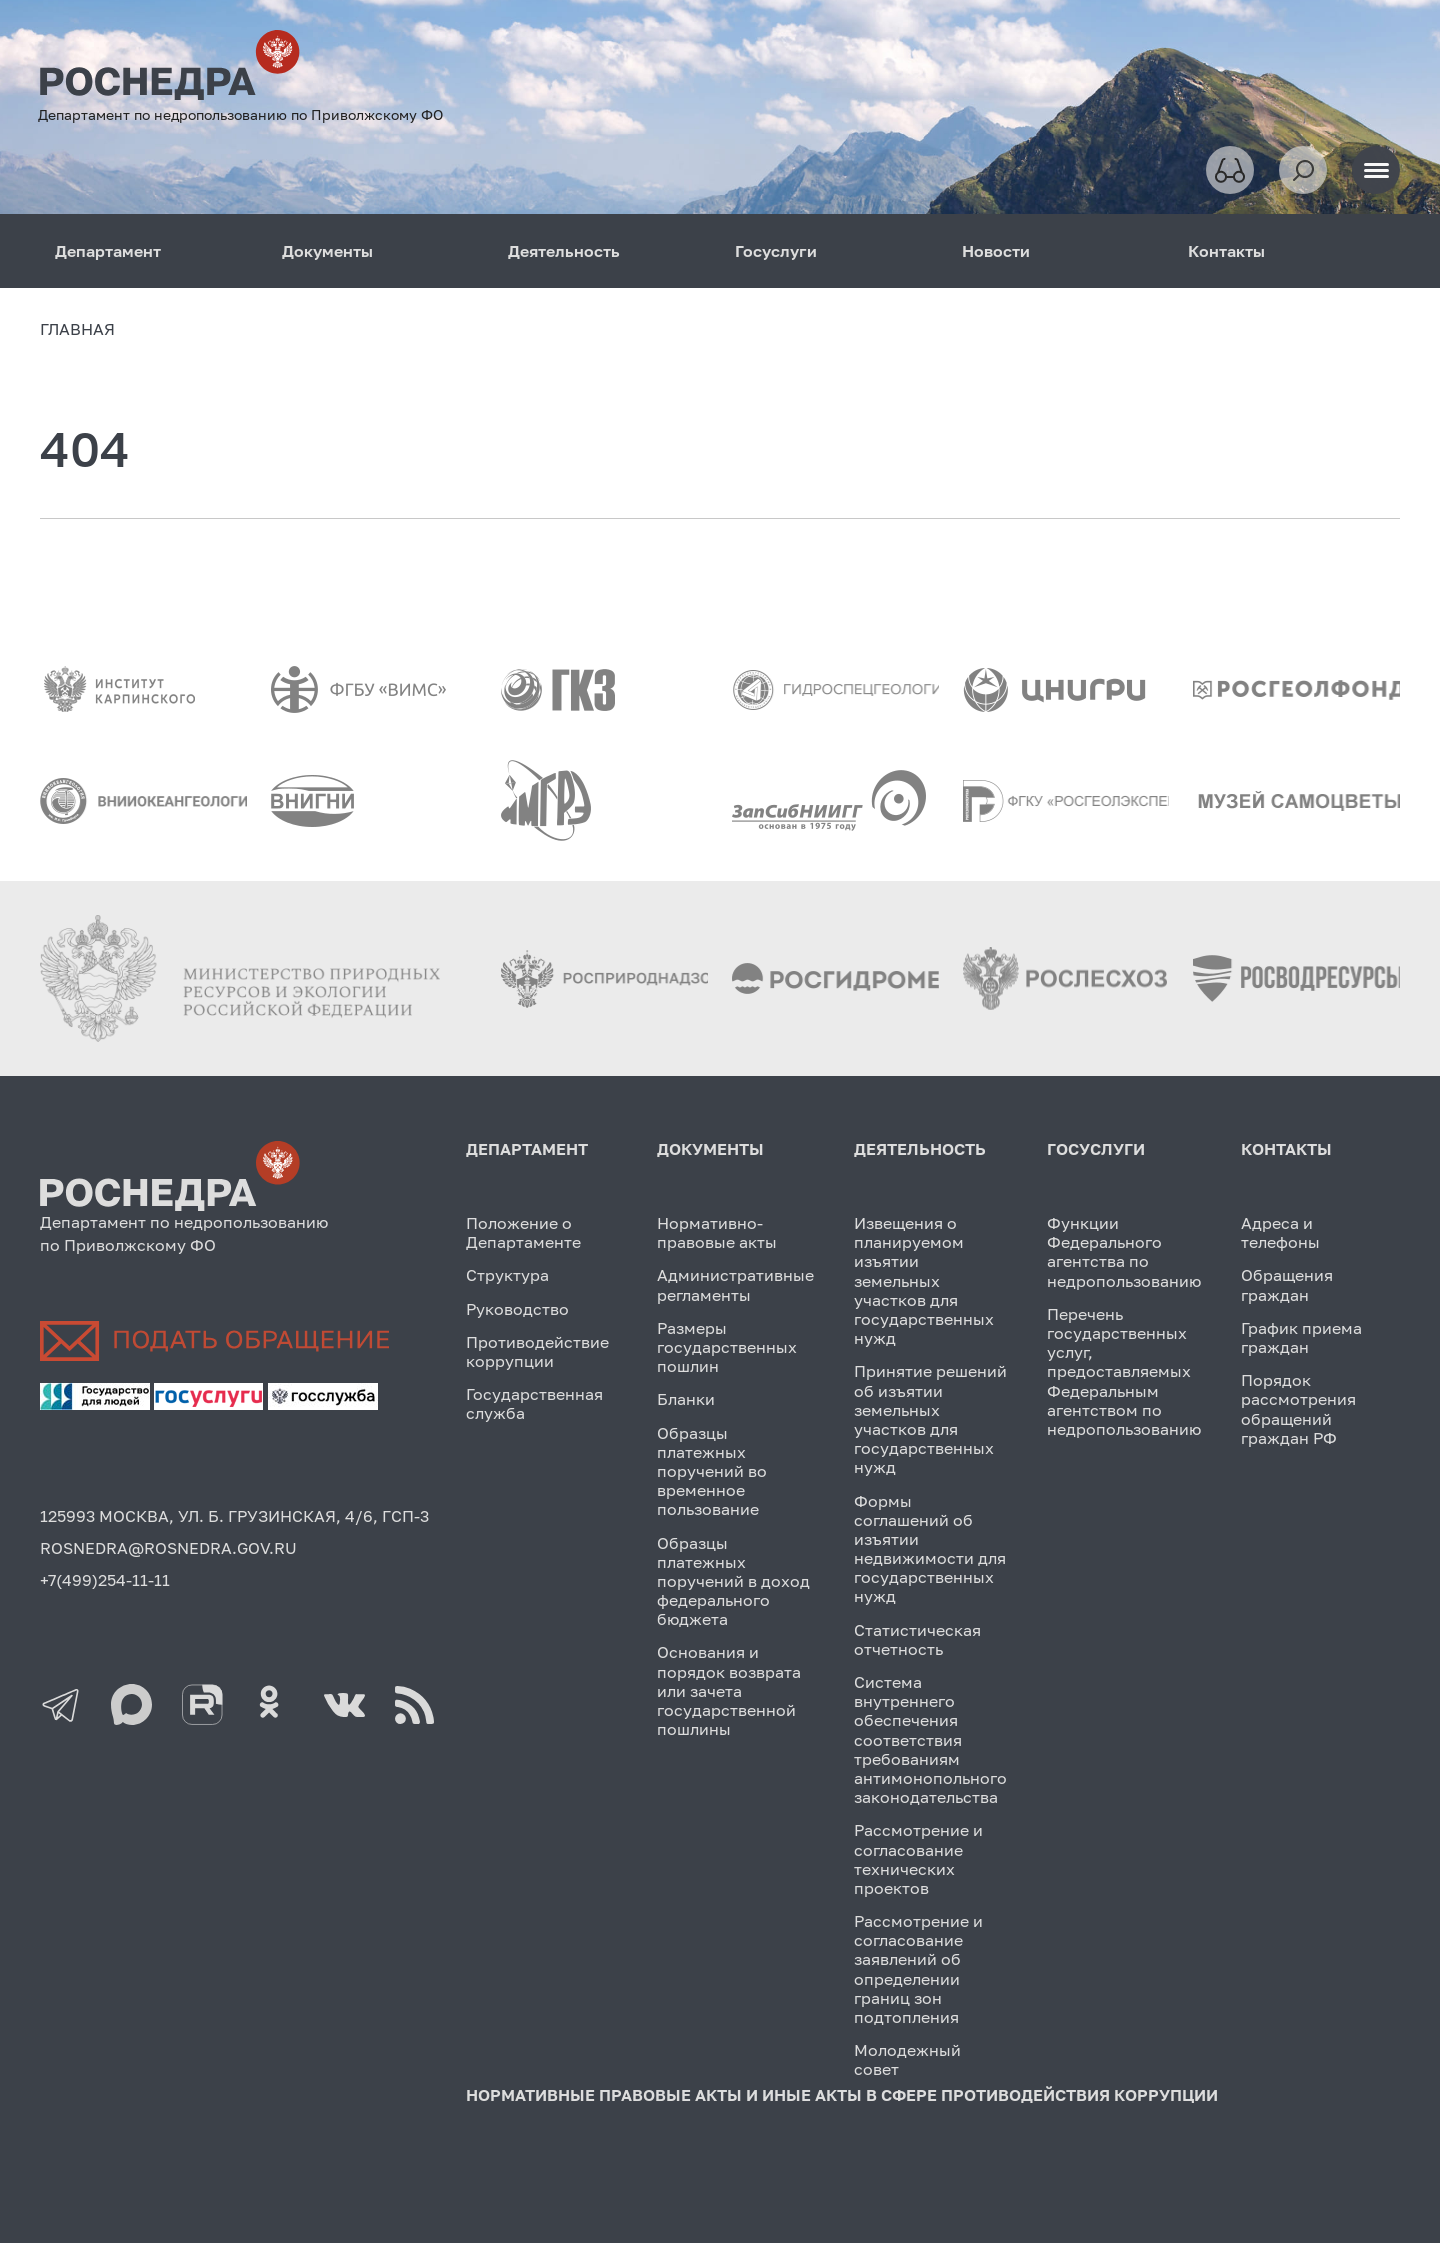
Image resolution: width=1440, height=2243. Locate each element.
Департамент (108, 251)
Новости (996, 251)
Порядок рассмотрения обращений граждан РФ (1298, 1409)
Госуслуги (776, 251)
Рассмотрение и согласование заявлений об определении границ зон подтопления (918, 1969)
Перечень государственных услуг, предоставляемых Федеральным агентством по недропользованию (1124, 1371)
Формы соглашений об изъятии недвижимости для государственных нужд (930, 1549)
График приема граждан (1301, 1337)
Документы (327, 251)
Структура (507, 1275)
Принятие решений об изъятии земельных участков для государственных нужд (930, 1419)
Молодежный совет (907, 2059)
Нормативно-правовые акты (717, 1232)
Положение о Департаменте (523, 1232)
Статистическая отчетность (917, 1639)
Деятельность (564, 251)
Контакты (1226, 251)
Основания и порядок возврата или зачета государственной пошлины (729, 1690)
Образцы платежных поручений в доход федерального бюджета (733, 1581)
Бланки (686, 1399)
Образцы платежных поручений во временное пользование (712, 1471)
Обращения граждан (1287, 1284)
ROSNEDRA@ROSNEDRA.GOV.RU (168, 1548)
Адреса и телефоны (1280, 1232)
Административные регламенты (735, 1284)
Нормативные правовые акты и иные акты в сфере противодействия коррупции (842, 2095)
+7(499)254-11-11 (105, 1580)
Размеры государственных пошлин (727, 1347)
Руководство (517, 1309)
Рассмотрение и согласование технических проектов (918, 1859)
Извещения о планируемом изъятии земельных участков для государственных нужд (924, 1280)
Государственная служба (534, 1403)
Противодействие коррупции (537, 1351)
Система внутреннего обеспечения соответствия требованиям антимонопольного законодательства (930, 1739)
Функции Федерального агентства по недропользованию (1124, 1252)
